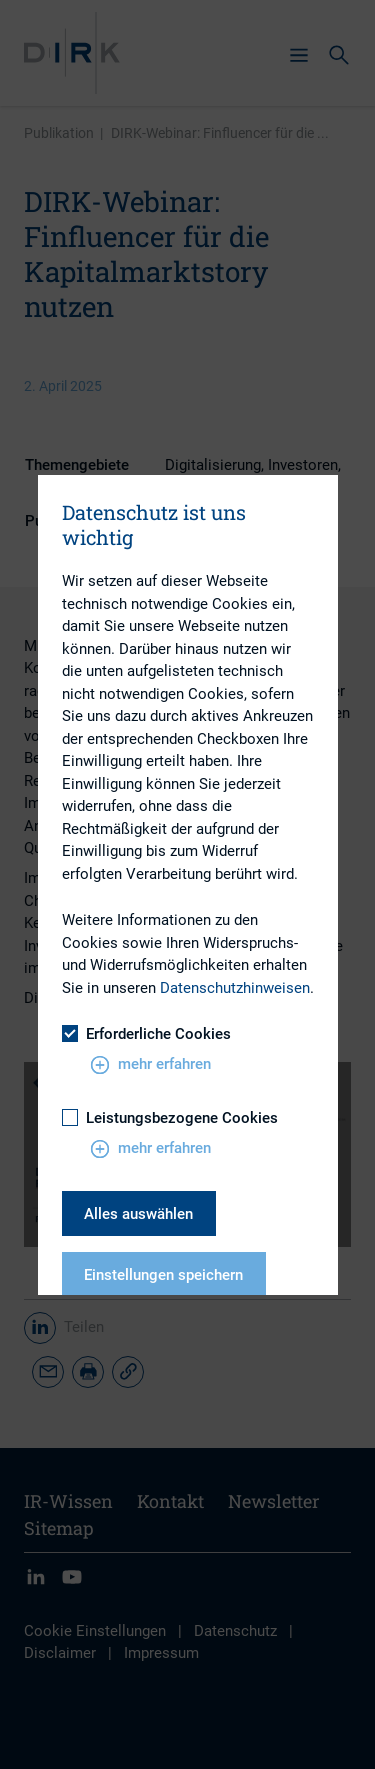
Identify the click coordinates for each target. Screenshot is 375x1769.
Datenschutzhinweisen (235, 988)
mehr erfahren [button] (150, 1065)
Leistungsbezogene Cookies (170, 1118)
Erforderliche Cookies (146, 1034)
